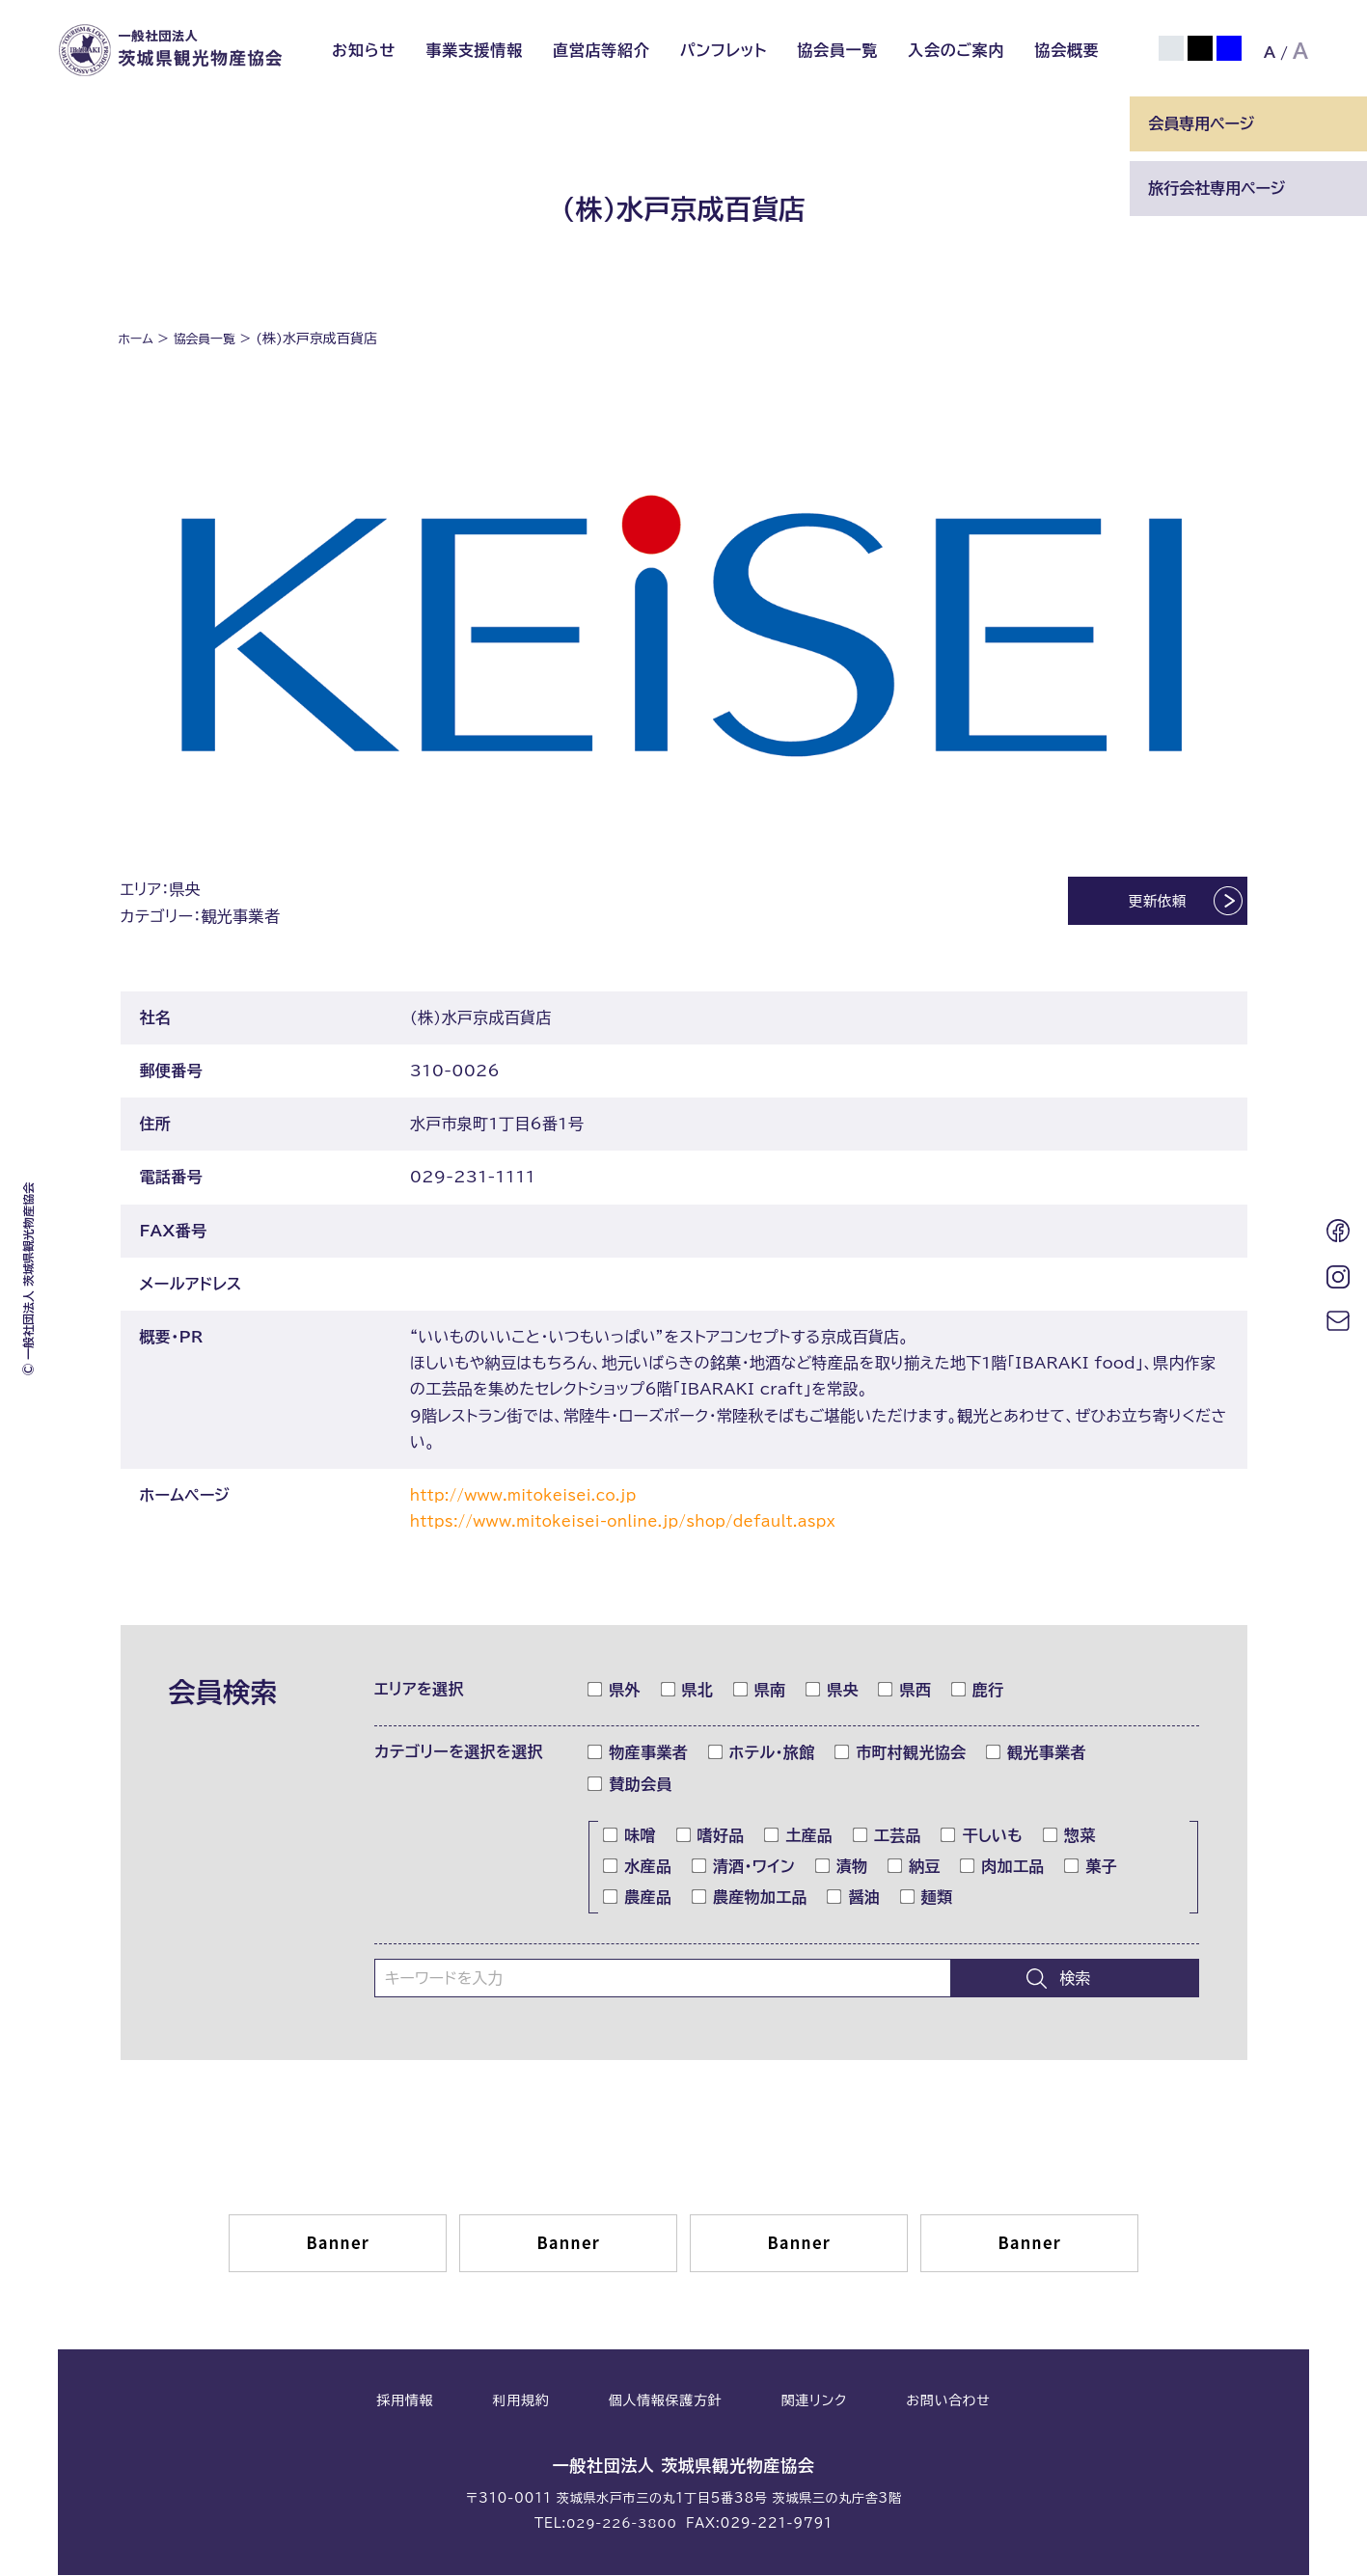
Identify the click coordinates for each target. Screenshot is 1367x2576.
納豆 (915, 1868)
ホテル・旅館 (762, 1754)
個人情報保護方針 (666, 2403)
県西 (905, 1691)
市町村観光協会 (900, 1754)
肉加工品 (1002, 1868)
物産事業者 (638, 1754)
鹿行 (978, 1691)
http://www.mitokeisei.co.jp (532, 1497)
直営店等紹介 (601, 50)
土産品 (799, 1837)
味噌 (630, 1837)
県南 (760, 1691)
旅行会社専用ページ (1216, 188)
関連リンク (814, 2403)
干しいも (982, 1837)
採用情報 (404, 2403)
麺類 (927, 1899)
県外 (614, 1691)
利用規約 (521, 2403)
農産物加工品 (750, 1899)
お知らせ (364, 50)
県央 (833, 1691)
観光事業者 (1036, 1754)
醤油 (854, 1899)
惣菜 (1070, 1837)
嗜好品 (711, 1837)
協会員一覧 (837, 50)
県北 (688, 1691)
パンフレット (724, 50)
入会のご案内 (956, 50)
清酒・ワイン (744, 1868)
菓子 (1091, 1868)
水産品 (637, 1868)
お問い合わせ (948, 2403)
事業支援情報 (474, 50)
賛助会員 (629, 1786)
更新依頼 (1140, 903)
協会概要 (1066, 50)
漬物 (842, 1868)
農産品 (637, 1899)
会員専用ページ (1201, 123)
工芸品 (887, 1837)
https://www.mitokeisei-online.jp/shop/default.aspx (639, 1523)
